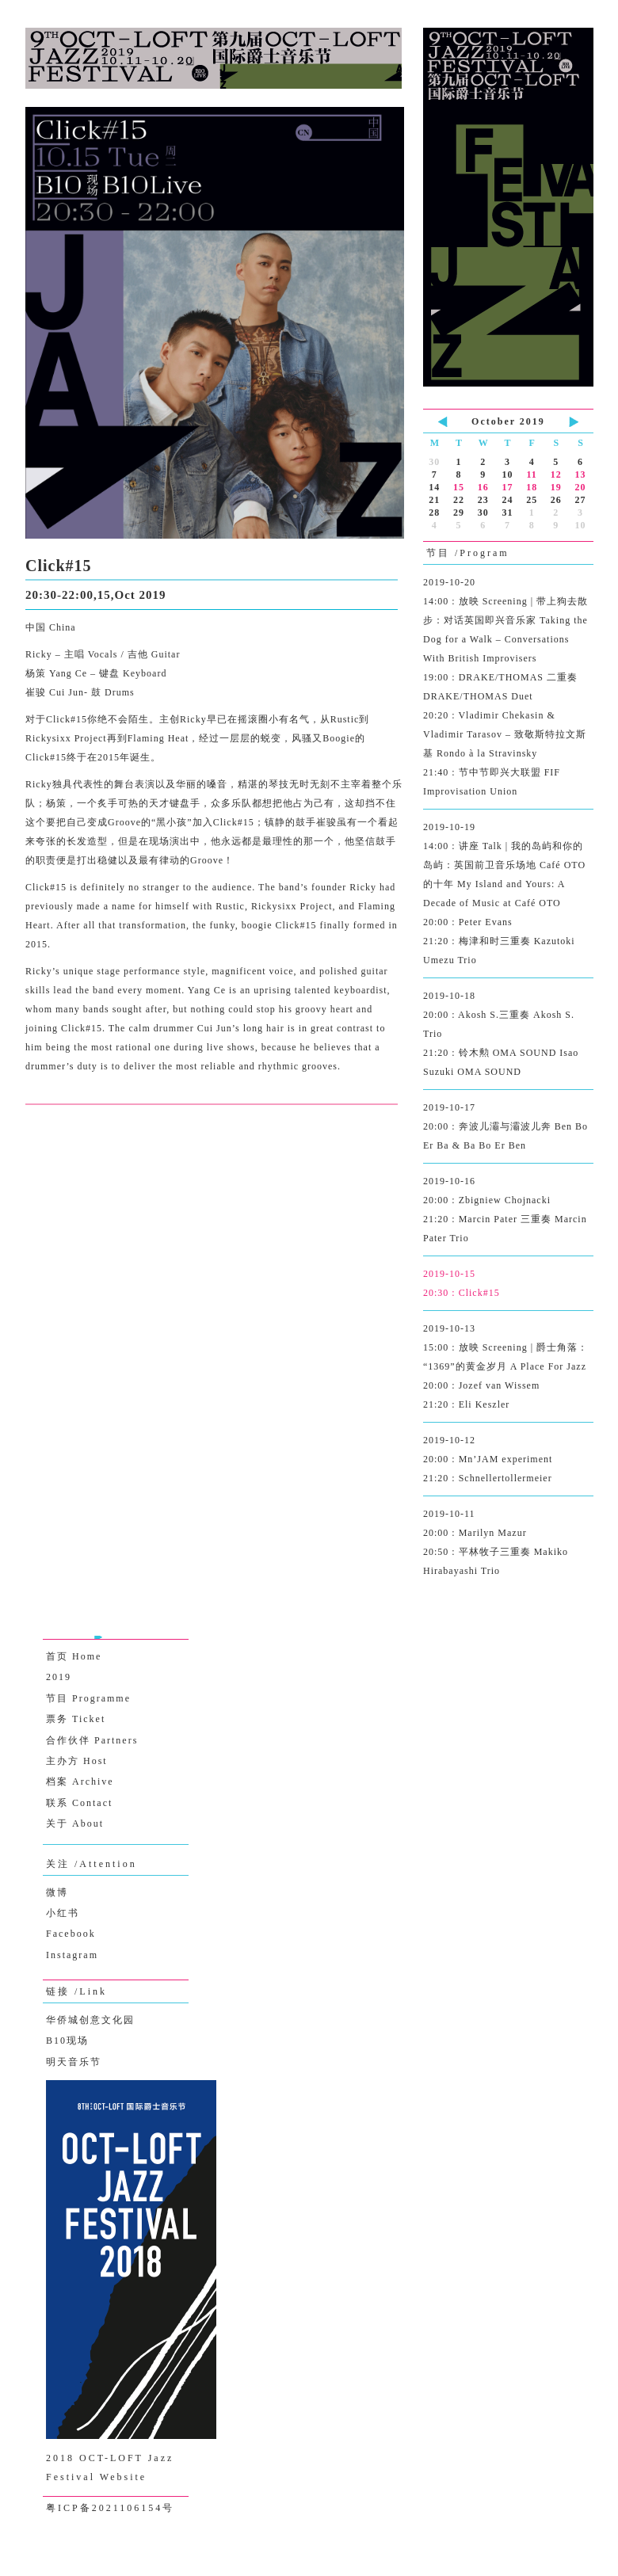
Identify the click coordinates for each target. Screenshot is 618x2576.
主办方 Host (77, 1760)
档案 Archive (80, 1781)
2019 (58, 1676)
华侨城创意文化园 (90, 2019)
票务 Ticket (75, 1718)
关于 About (75, 1823)
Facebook (71, 1933)
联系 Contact (79, 1802)
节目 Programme (88, 1698)
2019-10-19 (508, 895)
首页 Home (73, 1656)
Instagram (72, 1955)
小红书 (62, 1913)
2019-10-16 (508, 1212)
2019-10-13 (508, 1368)
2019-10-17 (508, 1128)
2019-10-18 (508, 1035)
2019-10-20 (508, 689)
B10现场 (67, 2040)
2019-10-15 (508, 1285)
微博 (57, 1892)
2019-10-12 (508, 1461)
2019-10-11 (508, 1544)
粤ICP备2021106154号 (110, 2507)
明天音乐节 (73, 2061)
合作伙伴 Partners (92, 1740)
